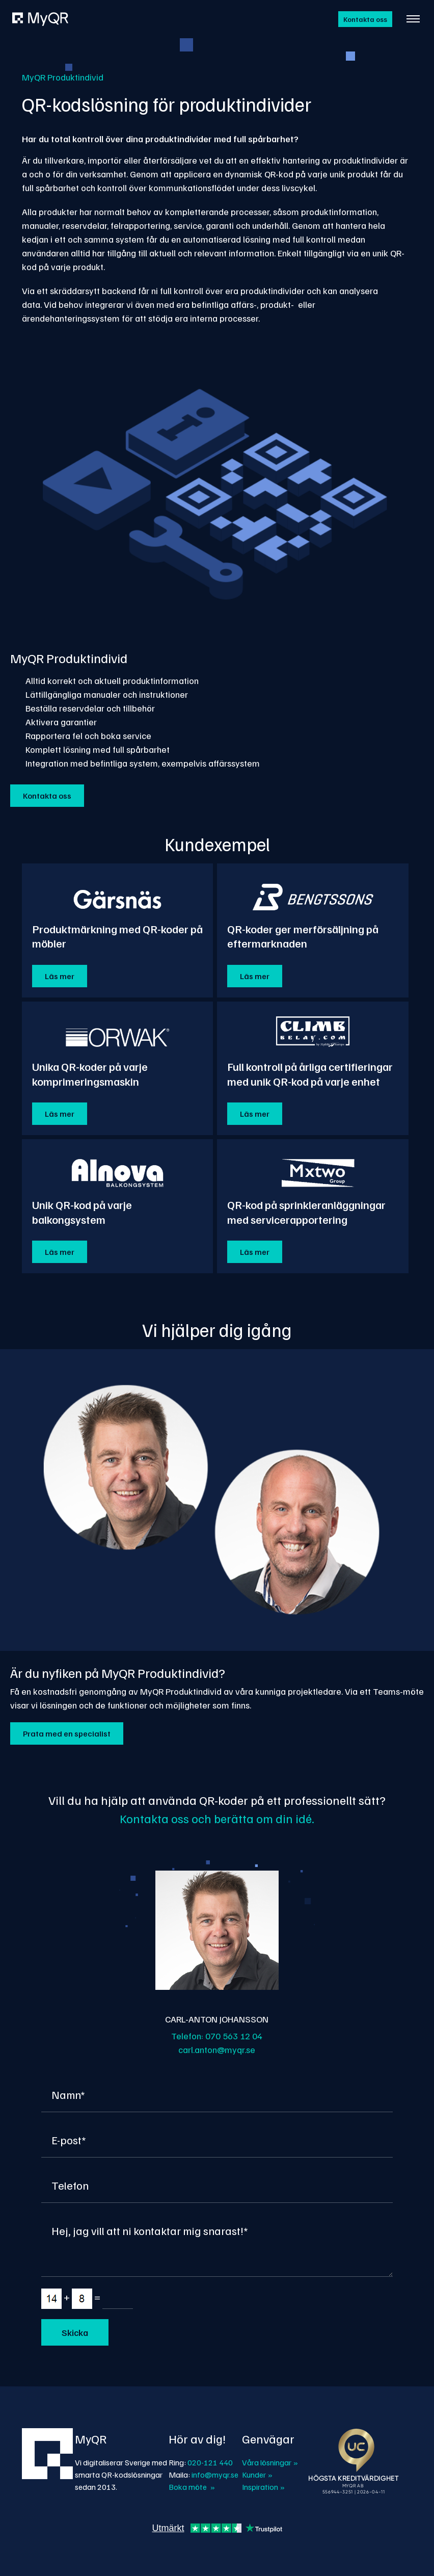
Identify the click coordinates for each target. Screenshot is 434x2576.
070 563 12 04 (233, 2035)
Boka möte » (192, 2487)
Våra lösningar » (270, 2462)
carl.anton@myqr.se (216, 2049)
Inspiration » (263, 2487)
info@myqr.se (215, 2474)
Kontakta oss (365, 19)
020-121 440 (210, 2462)
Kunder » (257, 2474)
